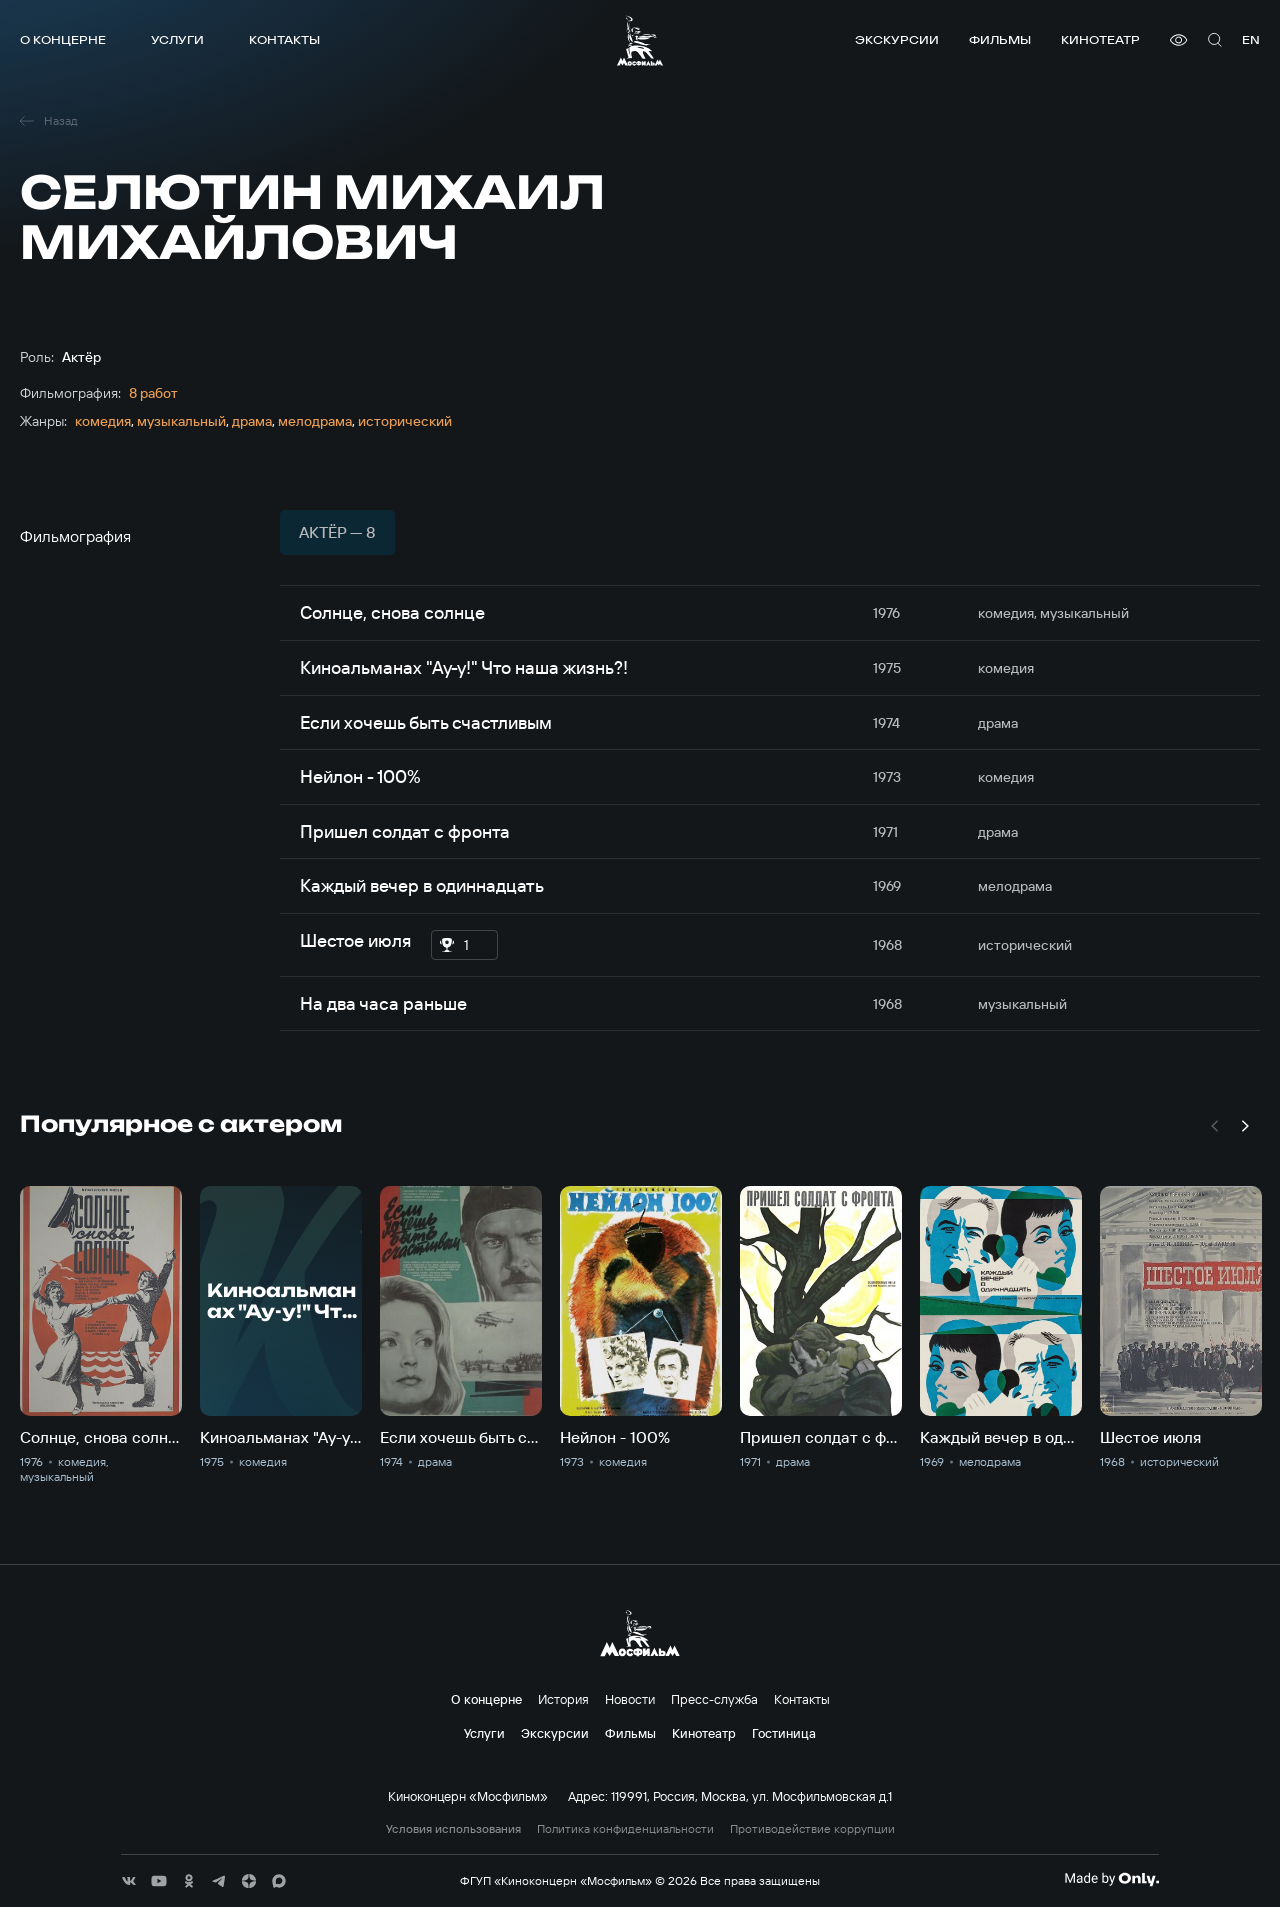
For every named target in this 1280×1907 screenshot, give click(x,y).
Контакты (284, 39)
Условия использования (453, 1829)
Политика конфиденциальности (625, 1829)
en (1251, 39)
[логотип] (640, 40)
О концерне (63, 39)
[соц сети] (129, 1881)
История (563, 1699)
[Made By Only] (1111, 1879)
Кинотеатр (1100, 39)
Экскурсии (897, 39)
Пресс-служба (714, 1699)
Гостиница (784, 1733)
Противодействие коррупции (812, 1829)
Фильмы (1000, 39)
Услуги (177, 39)
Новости (630, 1699)
